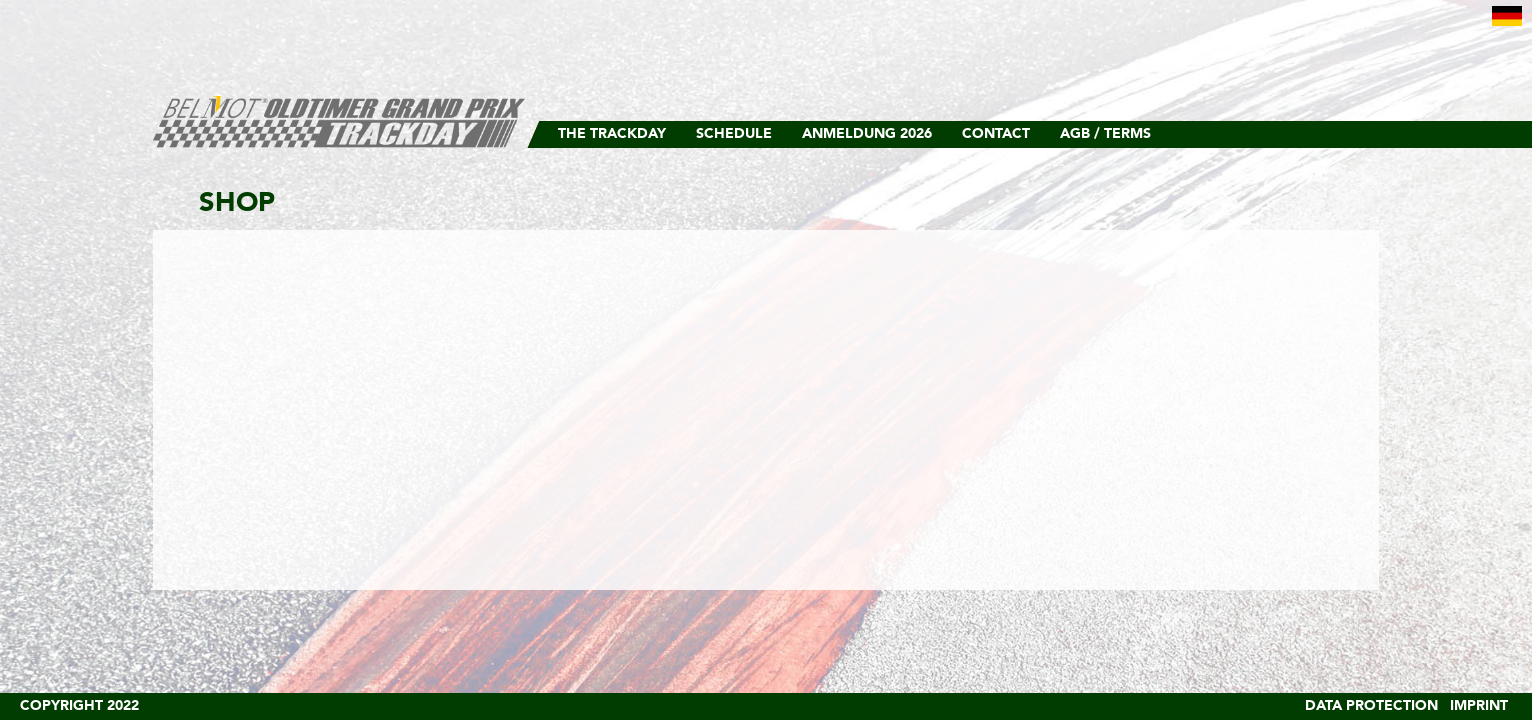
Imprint (1479, 706)
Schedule (734, 134)
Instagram (1328, 134)
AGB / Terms (1105, 134)
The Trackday (612, 134)
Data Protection (1371, 706)
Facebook (1358, 134)
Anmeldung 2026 (867, 134)
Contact (996, 134)
